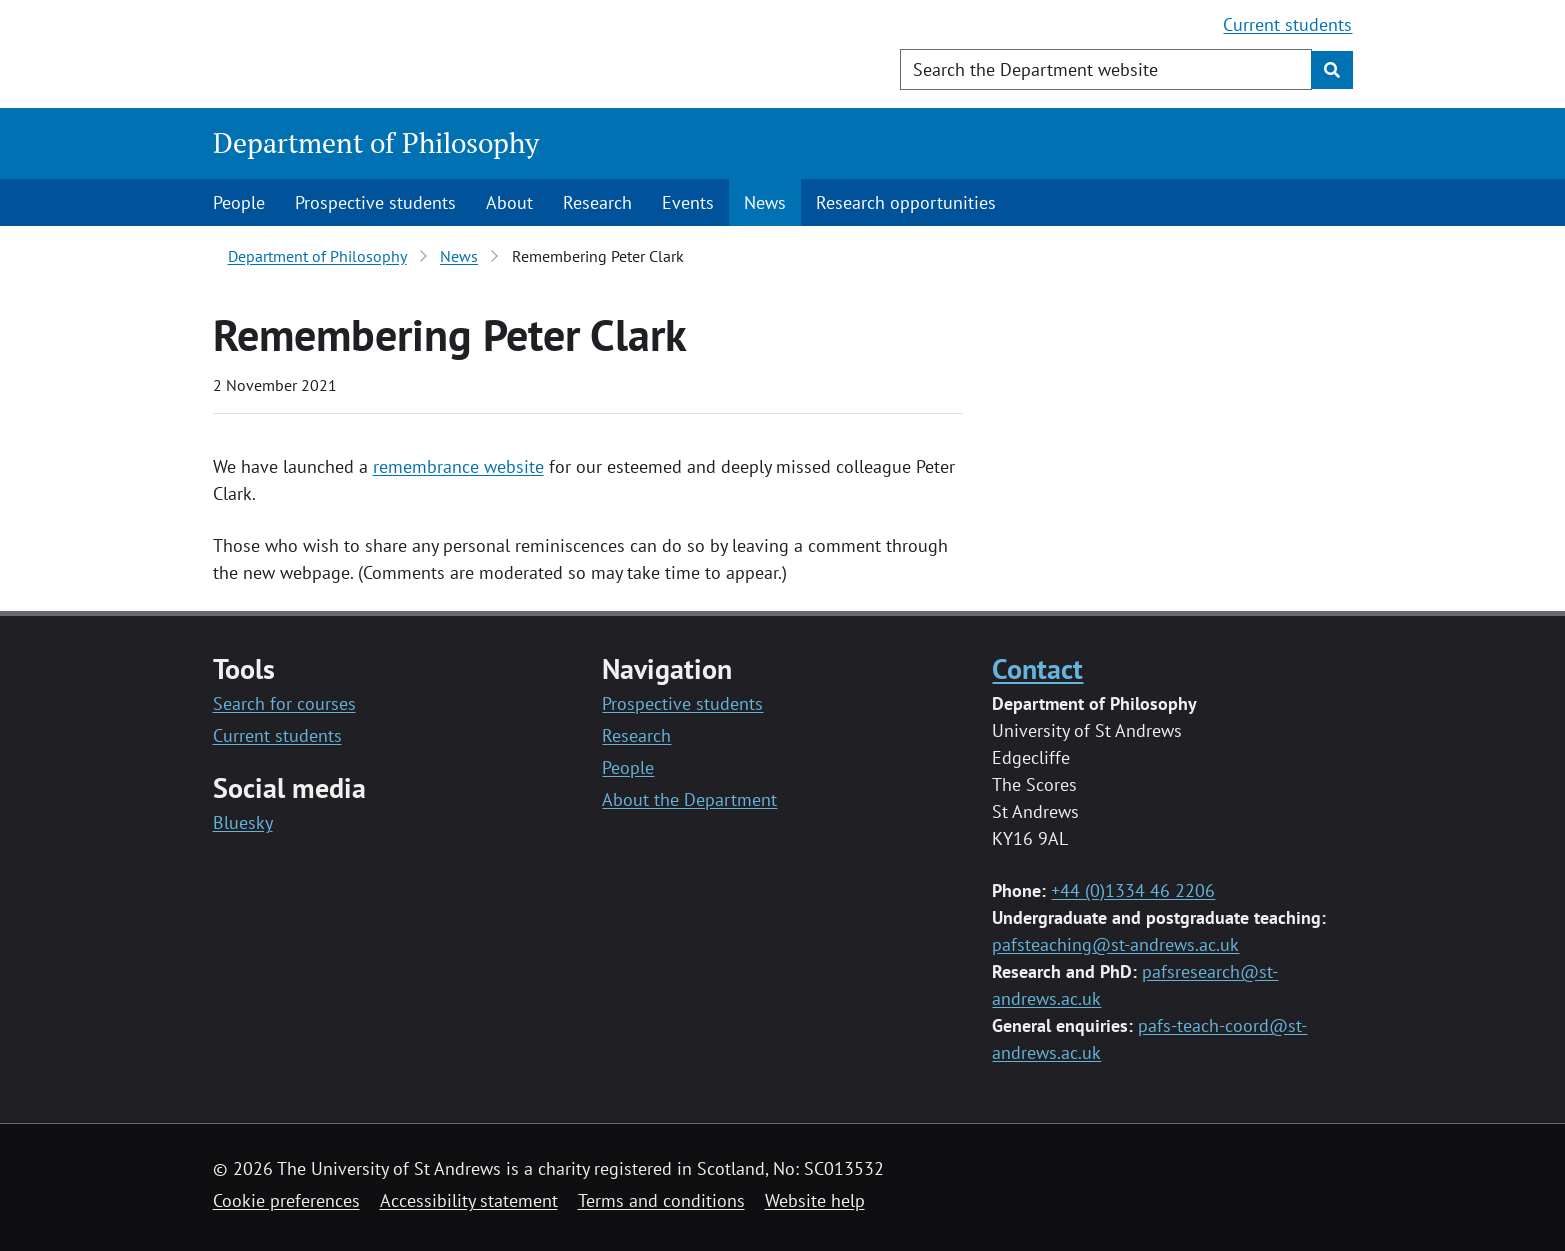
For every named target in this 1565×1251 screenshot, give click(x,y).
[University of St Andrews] (375, 55)
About (509, 202)
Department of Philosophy (376, 142)
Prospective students (375, 202)
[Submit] (1332, 70)
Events (688, 202)
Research (597, 202)
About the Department (689, 799)
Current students (1287, 24)
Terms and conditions (661, 1200)
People (239, 202)
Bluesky (243, 822)
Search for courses (284, 703)
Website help (815, 1200)
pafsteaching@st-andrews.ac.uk (1115, 944)
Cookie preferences (286, 1200)
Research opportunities (906, 202)
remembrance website (458, 466)
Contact (1037, 668)
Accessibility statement (469, 1200)
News (765, 202)
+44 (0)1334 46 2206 (1133, 890)
